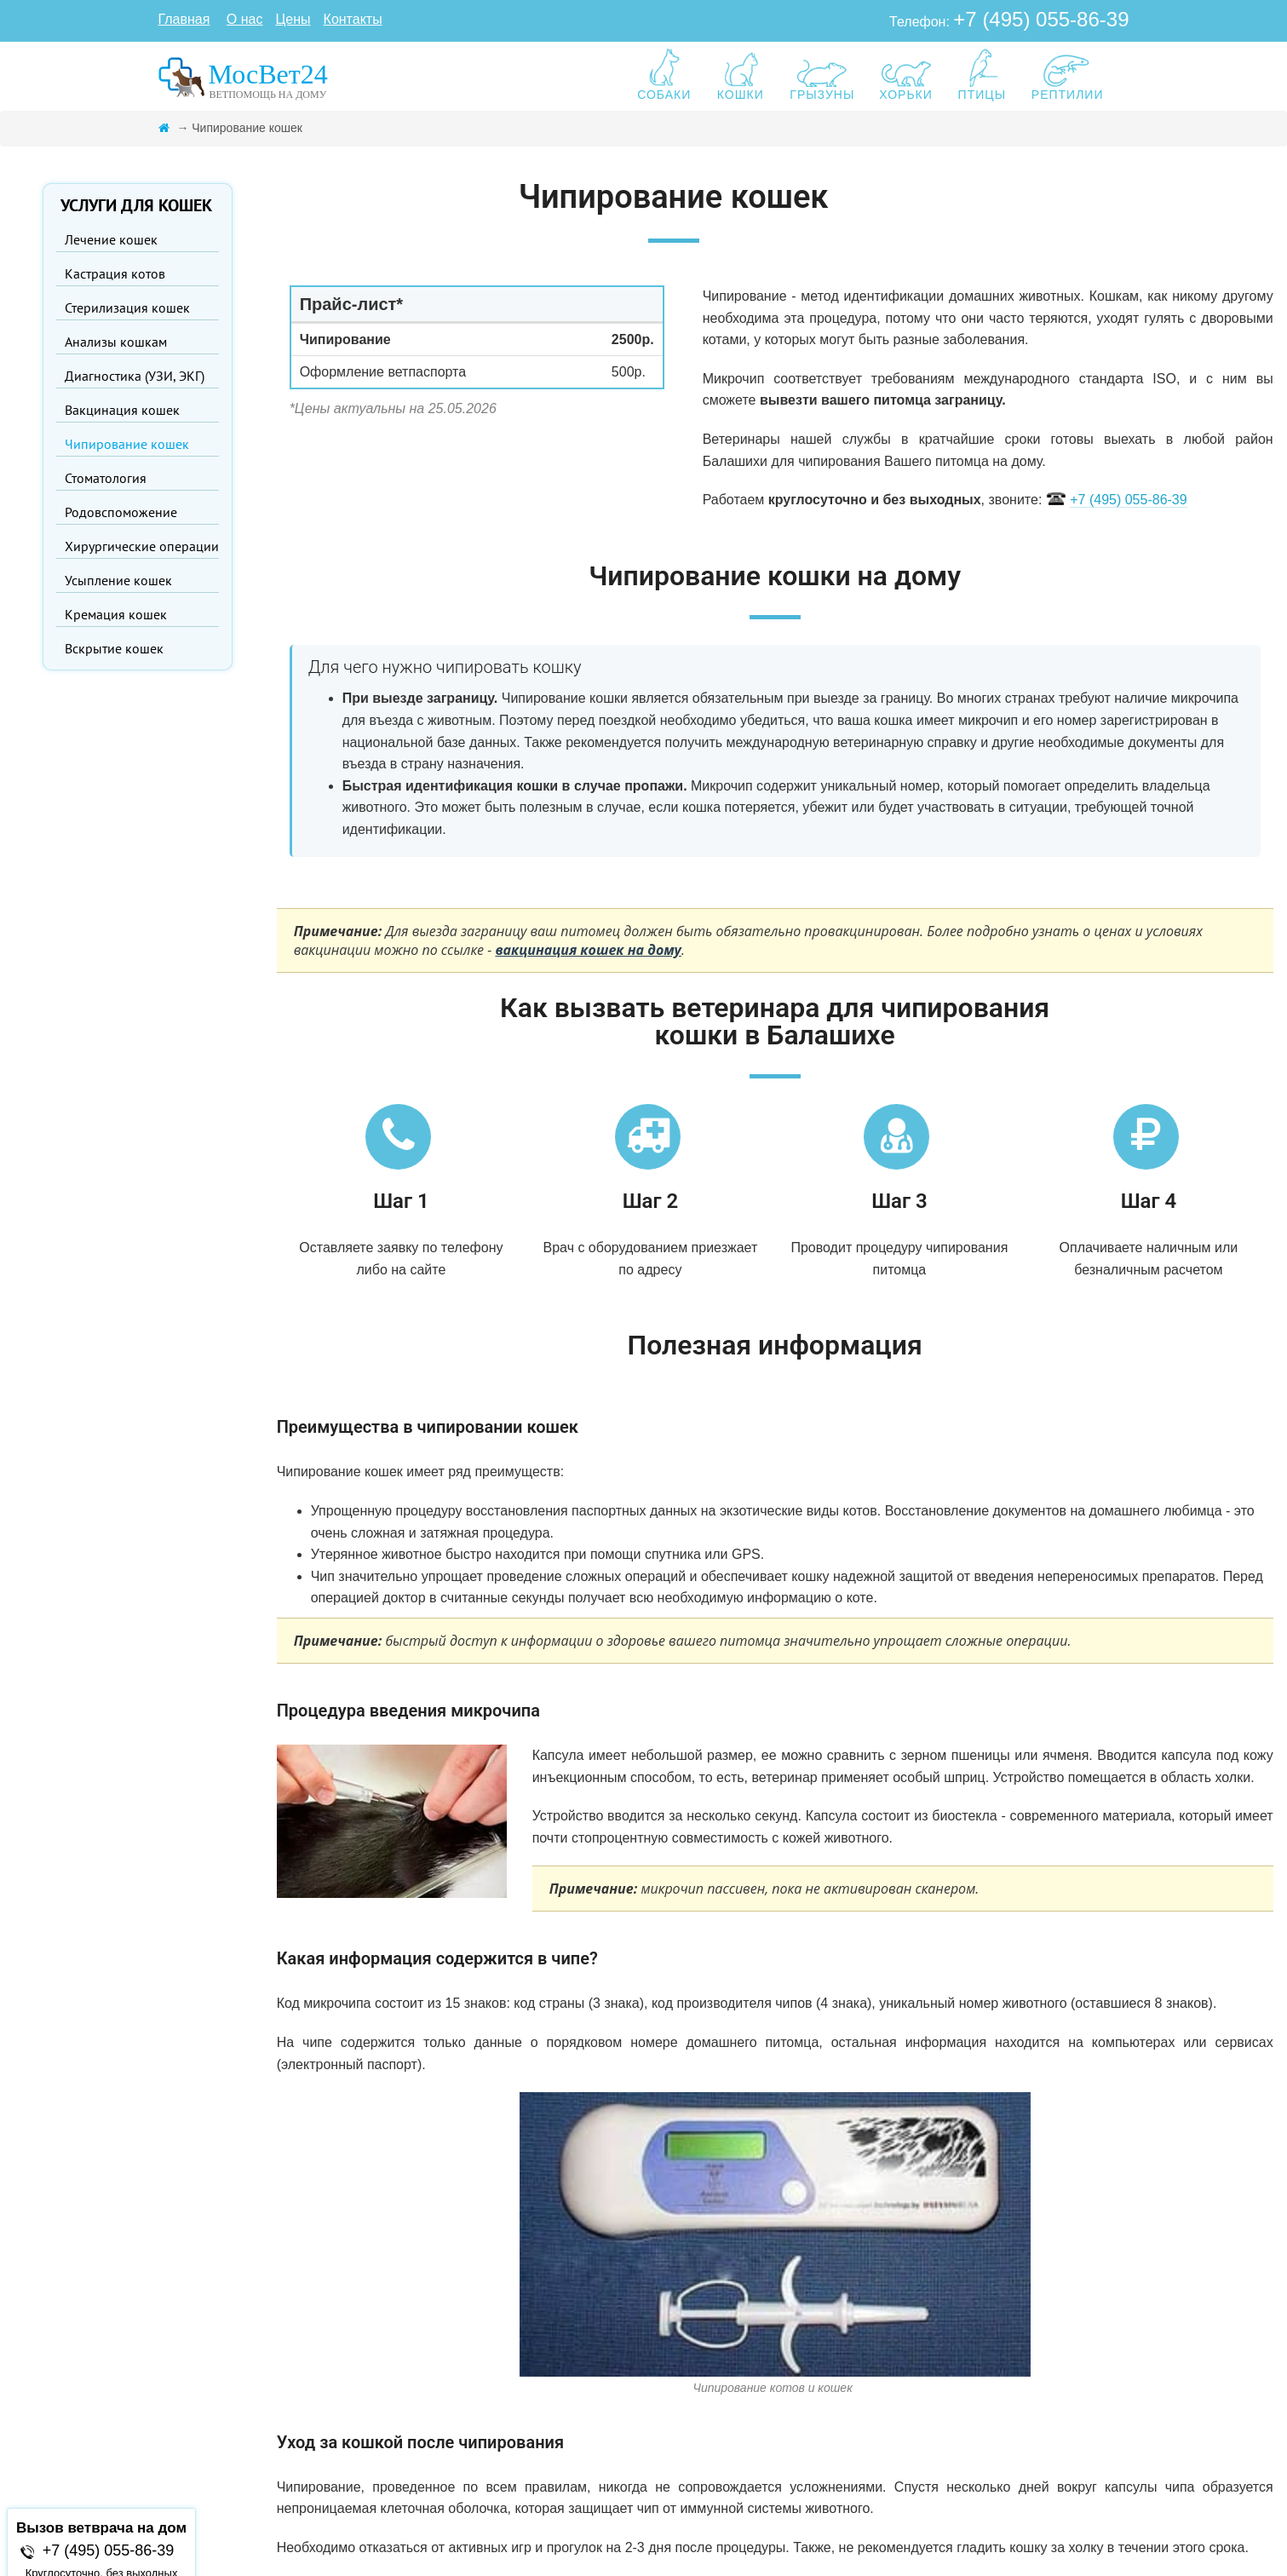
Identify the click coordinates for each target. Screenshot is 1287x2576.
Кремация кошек (116, 614)
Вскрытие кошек (114, 648)
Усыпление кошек (118, 580)
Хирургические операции (142, 546)
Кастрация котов (115, 273)
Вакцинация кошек (122, 409)
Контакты (353, 19)
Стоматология (106, 477)
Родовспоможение (121, 511)
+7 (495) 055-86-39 (1041, 19)
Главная (184, 19)
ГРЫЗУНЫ (822, 74)
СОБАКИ (664, 74)
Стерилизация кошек (127, 307)
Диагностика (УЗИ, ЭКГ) (134, 375)
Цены (292, 19)
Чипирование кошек (127, 443)
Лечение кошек (111, 239)
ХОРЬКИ (906, 74)
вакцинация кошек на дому (588, 949)
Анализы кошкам (116, 341)
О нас (245, 19)
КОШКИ (740, 74)
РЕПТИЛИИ (1067, 74)
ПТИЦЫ (982, 74)
